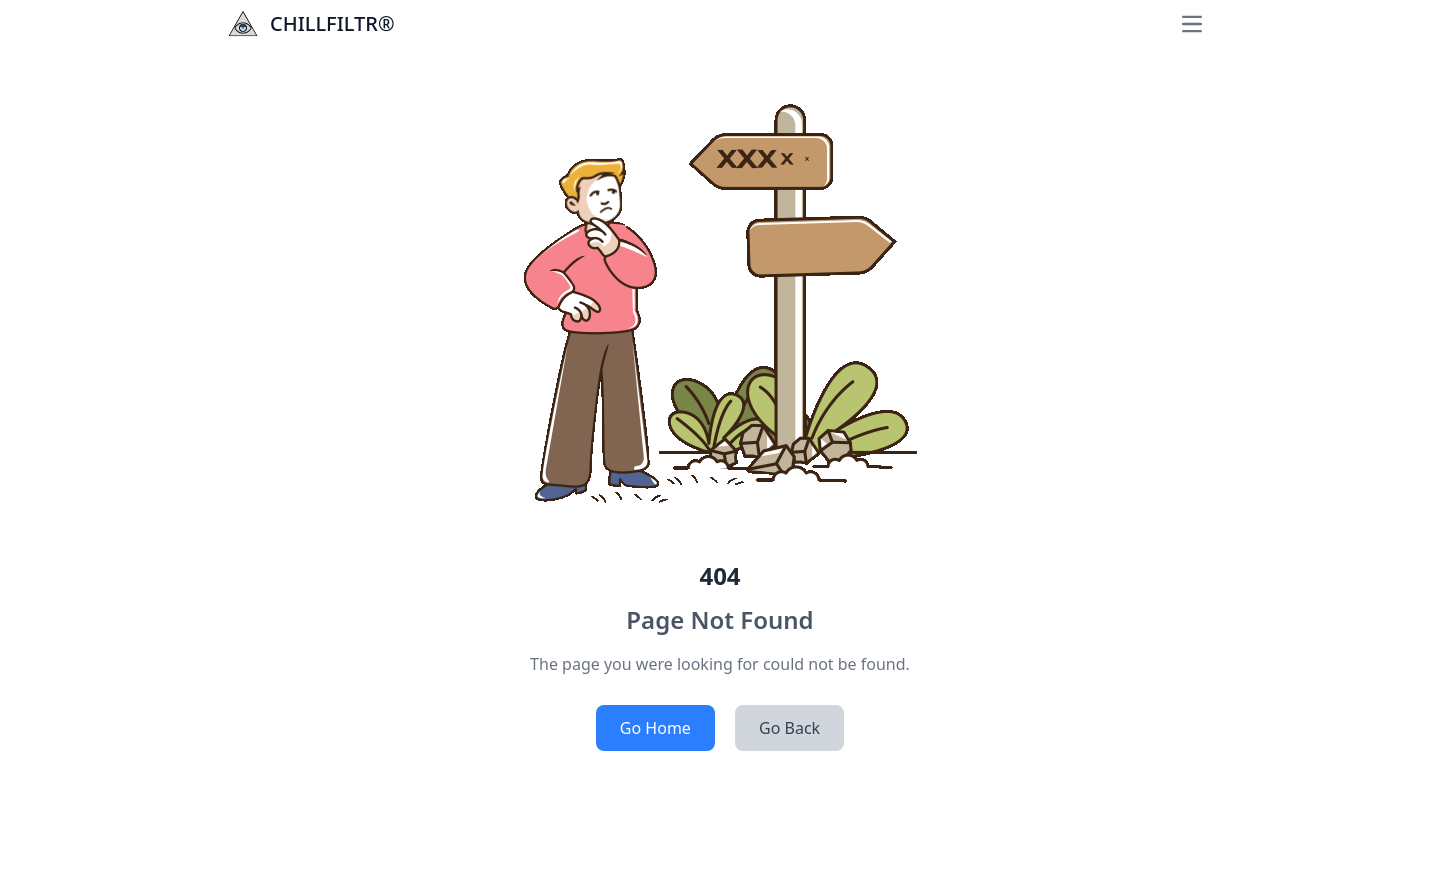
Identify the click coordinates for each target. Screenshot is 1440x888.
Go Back (789, 728)
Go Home (655, 728)
